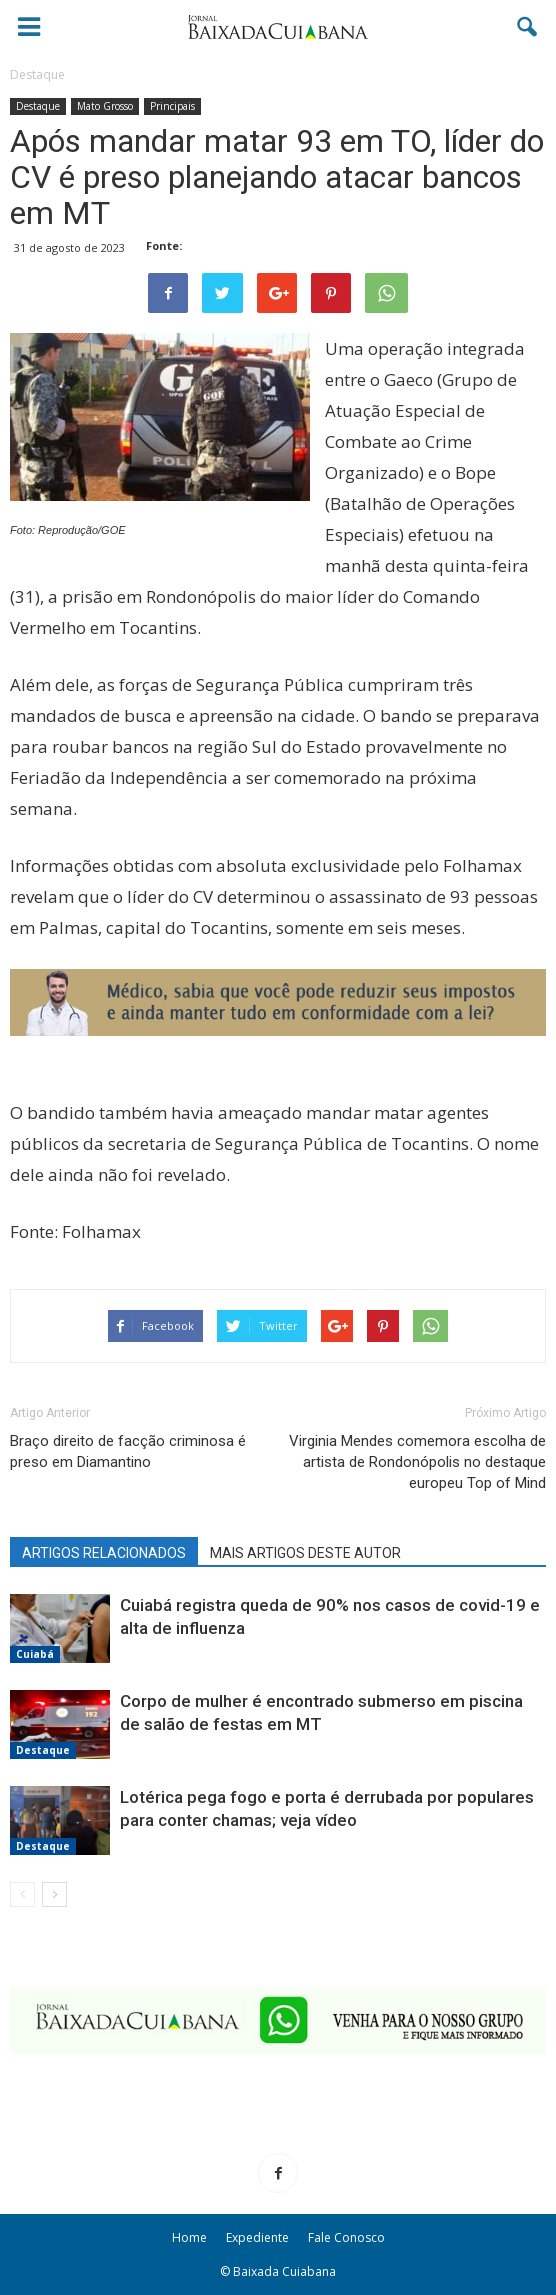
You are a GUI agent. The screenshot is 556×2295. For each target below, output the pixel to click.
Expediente (257, 2237)
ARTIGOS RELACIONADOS (104, 1553)
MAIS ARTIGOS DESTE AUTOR (305, 1553)
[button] (528, 27)
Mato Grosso (105, 106)
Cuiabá (35, 1654)
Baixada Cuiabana (284, 2271)
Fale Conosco (346, 2237)
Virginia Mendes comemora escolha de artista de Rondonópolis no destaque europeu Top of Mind (417, 1462)
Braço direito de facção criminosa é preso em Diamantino (128, 1451)
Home (189, 2237)
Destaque (38, 106)
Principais (172, 106)
